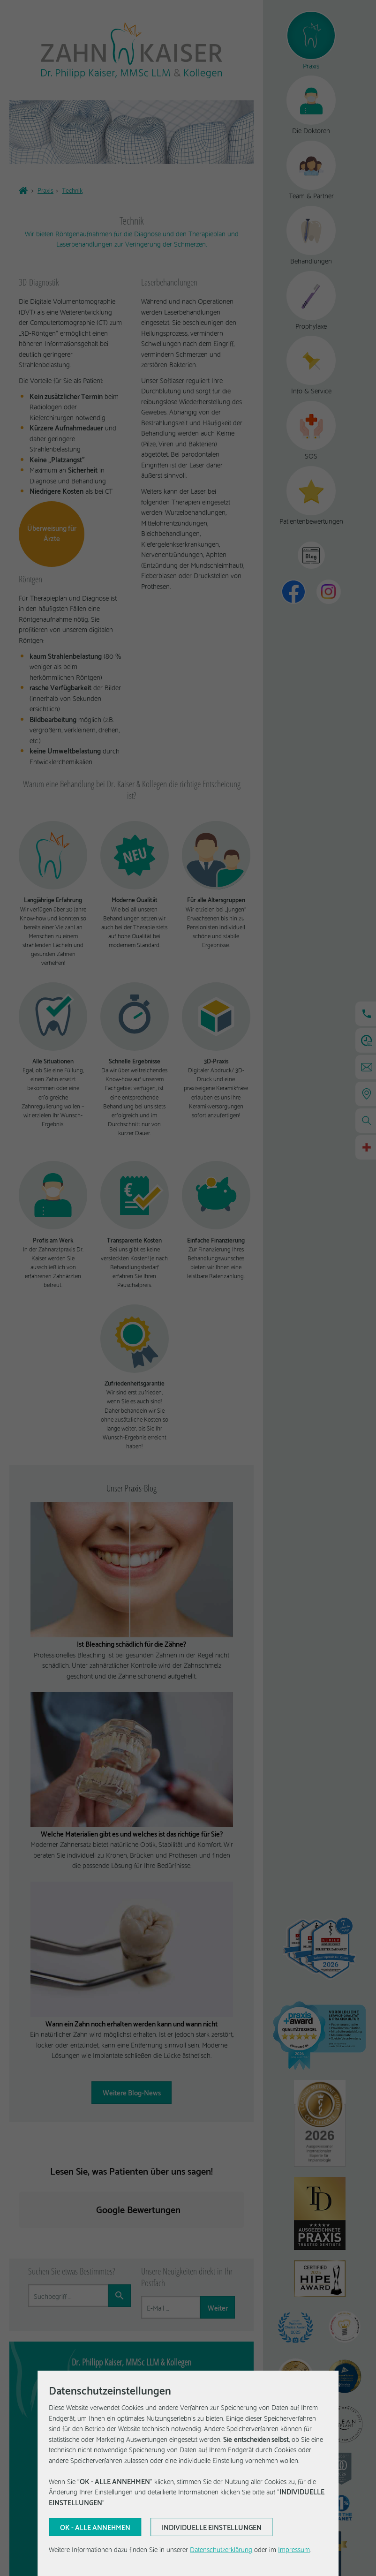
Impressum (294, 2549)
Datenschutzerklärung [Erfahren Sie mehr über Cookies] (221, 2549)
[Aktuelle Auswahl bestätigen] (95, 2527)
